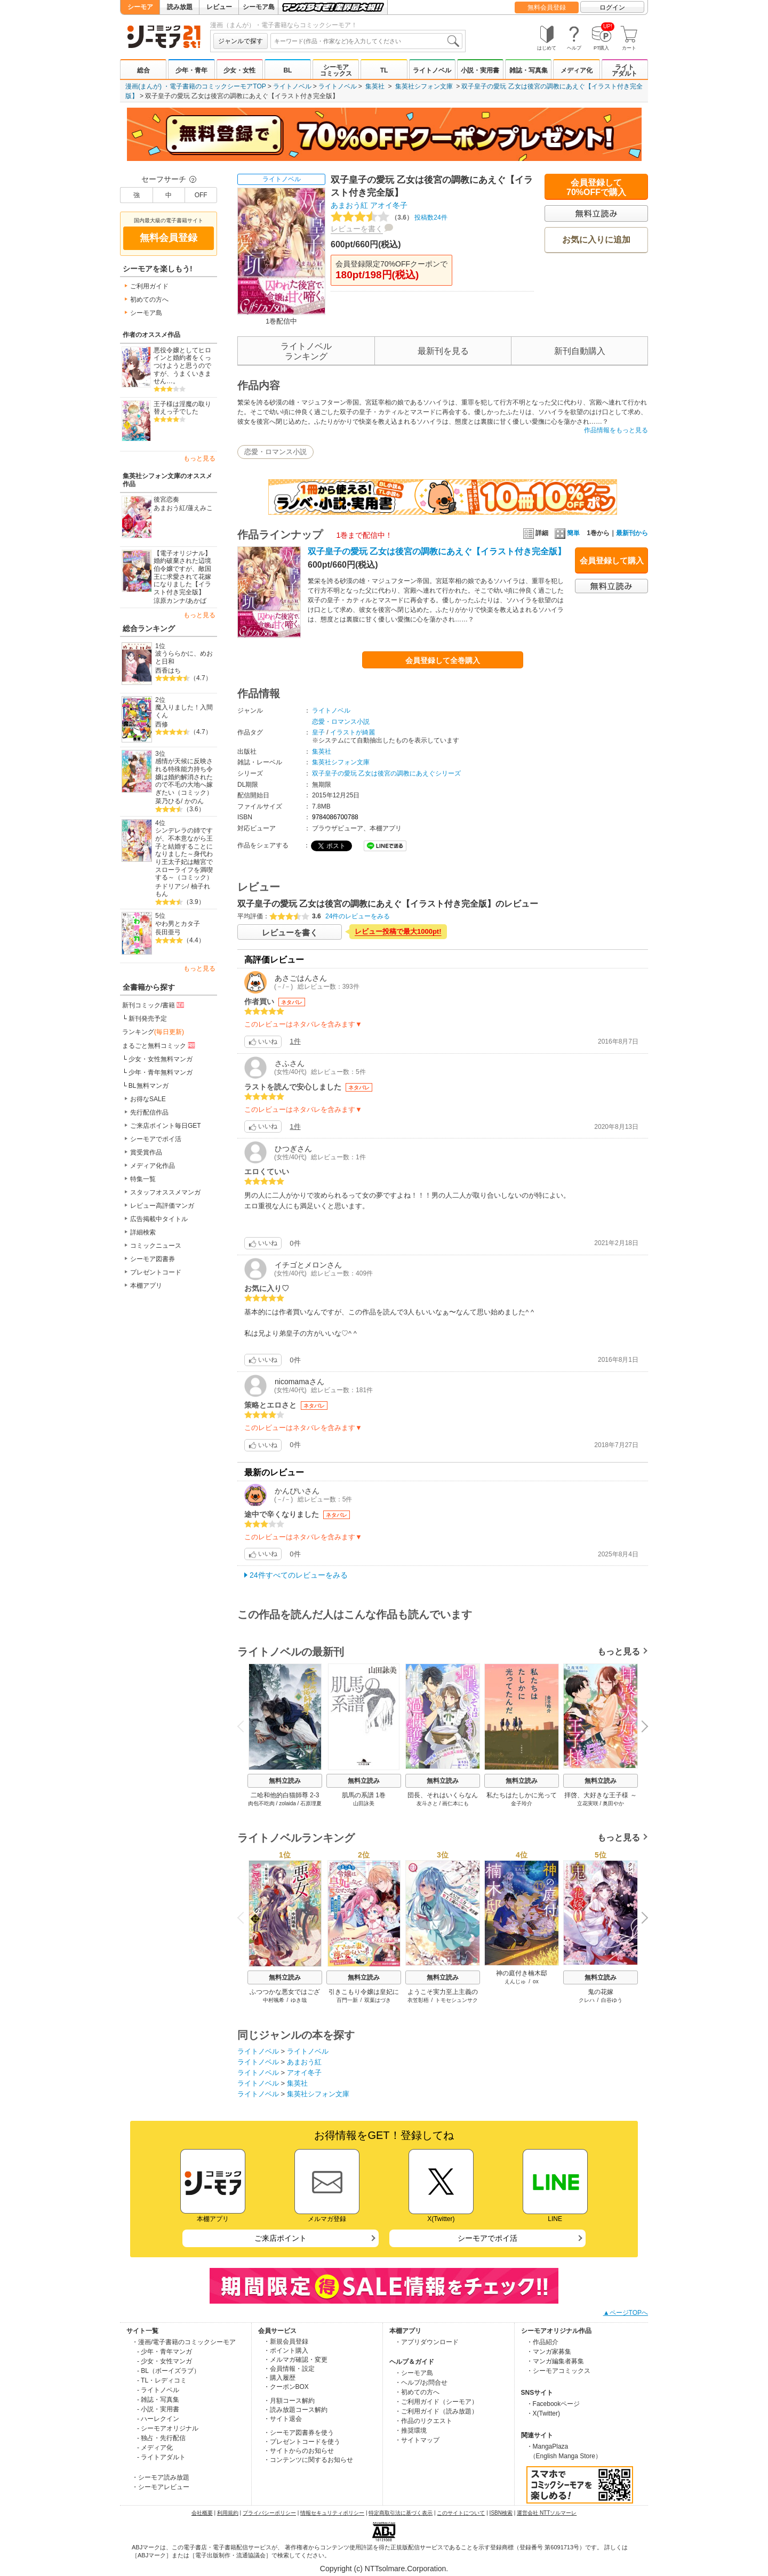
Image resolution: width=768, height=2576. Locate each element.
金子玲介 (521, 1803)
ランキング (153, 1032)
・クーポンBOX (286, 2387)
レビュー (219, 7)
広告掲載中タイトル (159, 1219)
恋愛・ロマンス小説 (275, 452)
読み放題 (180, 7)
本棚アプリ (146, 1285)
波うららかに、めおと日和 (184, 657)
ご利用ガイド (149, 286)
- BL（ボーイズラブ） (168, 2371)
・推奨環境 (411, 2430)
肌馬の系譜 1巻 (364, 1795)
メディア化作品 (152, 1165)
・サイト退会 (282, 2418)
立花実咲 (587, 1803)
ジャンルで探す (240, 41)
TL (384, 70)
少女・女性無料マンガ (161, 1059)
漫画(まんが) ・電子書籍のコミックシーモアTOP (195, 86)
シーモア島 (259, 7)
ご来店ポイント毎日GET (165, 1125)
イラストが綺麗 (352, 732)
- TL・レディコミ (162, 2380)
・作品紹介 (542, 2342)
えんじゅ (515, 1981)
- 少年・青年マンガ (164, 2351)
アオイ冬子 (388, 205)
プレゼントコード (155, 1272)
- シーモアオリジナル (167, 2428)
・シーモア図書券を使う (298, 2432)
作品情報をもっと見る (616, 430)
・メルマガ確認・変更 (295, 2359)
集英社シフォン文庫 (424, 86)
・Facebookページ (553, 2404)
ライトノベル (432, 70)
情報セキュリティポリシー (332, 2513)
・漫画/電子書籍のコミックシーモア (184, 2342)
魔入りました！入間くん (184, 711)
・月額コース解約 (289, 2400)
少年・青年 (191, 70)
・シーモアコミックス (558, 2371)
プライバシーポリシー (269, 2513)
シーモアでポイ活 (155, 1139)
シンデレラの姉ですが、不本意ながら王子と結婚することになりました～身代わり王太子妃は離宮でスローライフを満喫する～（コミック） (184, 854)
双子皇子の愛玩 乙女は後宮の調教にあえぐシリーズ (386, 773)
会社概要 (202, 2513)
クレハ (587, 2000)
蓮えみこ (200, 508)
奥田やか (613, 1803)
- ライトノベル (158, 2390)
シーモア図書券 (152, 1259)
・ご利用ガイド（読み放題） (436, 2411)
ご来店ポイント (280, 2238)
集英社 (375, 86)
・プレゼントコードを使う (301, 2441)
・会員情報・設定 (289, 2368)
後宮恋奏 (166, 499)
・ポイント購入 (285, 2350)
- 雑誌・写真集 (158, 2399)
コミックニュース (155, 1245)
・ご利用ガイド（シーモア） (436, 2401)
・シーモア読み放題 (160, 2477)
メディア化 (577, 70)
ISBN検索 (501, 2513)
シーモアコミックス (336, 70)
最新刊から (632, 533)
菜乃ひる (168, 801)
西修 (161, 724)
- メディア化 (155, 2447)
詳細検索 (143, 1232)
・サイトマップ (417, 2440)
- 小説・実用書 (158, 2409)
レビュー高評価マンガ (162, 1205)
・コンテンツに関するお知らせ (308, 2460)
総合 (143, 70)
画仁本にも (455, 1803)
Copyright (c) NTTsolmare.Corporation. (384, 2568)
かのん (194, 801)
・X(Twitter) (543, 2413)
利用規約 (227, 2513)
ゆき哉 (299, 2000)
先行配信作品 (149, 1112)
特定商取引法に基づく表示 (401, 2513)
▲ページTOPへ (625, 2312)
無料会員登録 (546, 7)
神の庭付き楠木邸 (521, 1973)
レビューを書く (357, 228)
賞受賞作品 (146, 1152)
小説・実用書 (480, 70)
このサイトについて (461, 2513)
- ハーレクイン (158, 2418)
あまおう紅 (170, 508)
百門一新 (347, 2000)
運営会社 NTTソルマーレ (547, 2513)
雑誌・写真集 (528, 70)
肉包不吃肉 (261, 1803)
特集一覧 (143, 1179)
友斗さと (427, 1803)
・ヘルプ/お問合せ (421, 2382)
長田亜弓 (168, 932)
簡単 (567, 533)
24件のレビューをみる (357, 916)
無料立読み (285, 1780)
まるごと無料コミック (159, 1045)
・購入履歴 (279, 2377)
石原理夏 (311, 1803)
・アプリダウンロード (427, 2342)
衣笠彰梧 (418, 2000)
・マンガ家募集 (548, 2351)
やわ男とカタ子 (177, 923)
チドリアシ (171, 886)
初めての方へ (149, 299)
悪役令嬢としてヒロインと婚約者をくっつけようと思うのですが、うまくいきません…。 (182, 365)
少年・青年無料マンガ (161, 1072)
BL (287, 70)
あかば (196, 600)
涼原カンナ (170, 600)
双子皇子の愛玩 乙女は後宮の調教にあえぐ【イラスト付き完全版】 (437, 551)
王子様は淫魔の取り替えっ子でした (182, 408)
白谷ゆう (611, 2000)
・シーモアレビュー (160, 2487)
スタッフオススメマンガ (165, 1192)
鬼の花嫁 (600, 1992)
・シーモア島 (414, 2373)
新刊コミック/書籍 (154, 1004)
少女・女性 (239, 70)
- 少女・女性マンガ (164, 2361)
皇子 (318, 732)
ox (536, 1981)
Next (641, 1727)
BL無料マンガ (149, 1085)
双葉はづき (377, 2000)
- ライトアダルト (161, 2457)
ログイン (612, 7)
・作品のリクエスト (423, 2421)
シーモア (140, 7)
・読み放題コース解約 (295, 2409)
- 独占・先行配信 (161, 2438)
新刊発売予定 (148, 1018)
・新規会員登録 (285, 2341)
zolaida (287, 1803)
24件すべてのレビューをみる (299, 1575)
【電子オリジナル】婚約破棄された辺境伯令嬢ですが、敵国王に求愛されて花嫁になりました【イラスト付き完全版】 (182, 573)
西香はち (168, 670)
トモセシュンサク (456, 2000)
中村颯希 (273, 2000)
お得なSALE (148, 1099)
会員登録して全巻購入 (442, 660)
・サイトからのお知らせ (298, 2450)
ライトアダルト (624, 70)
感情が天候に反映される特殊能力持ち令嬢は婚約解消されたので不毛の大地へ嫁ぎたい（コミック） (184, 776)
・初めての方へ (417, 2392)
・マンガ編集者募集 (555, 2361)
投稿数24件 (389, 217)
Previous (244, 1726)
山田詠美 (363, 1803)
